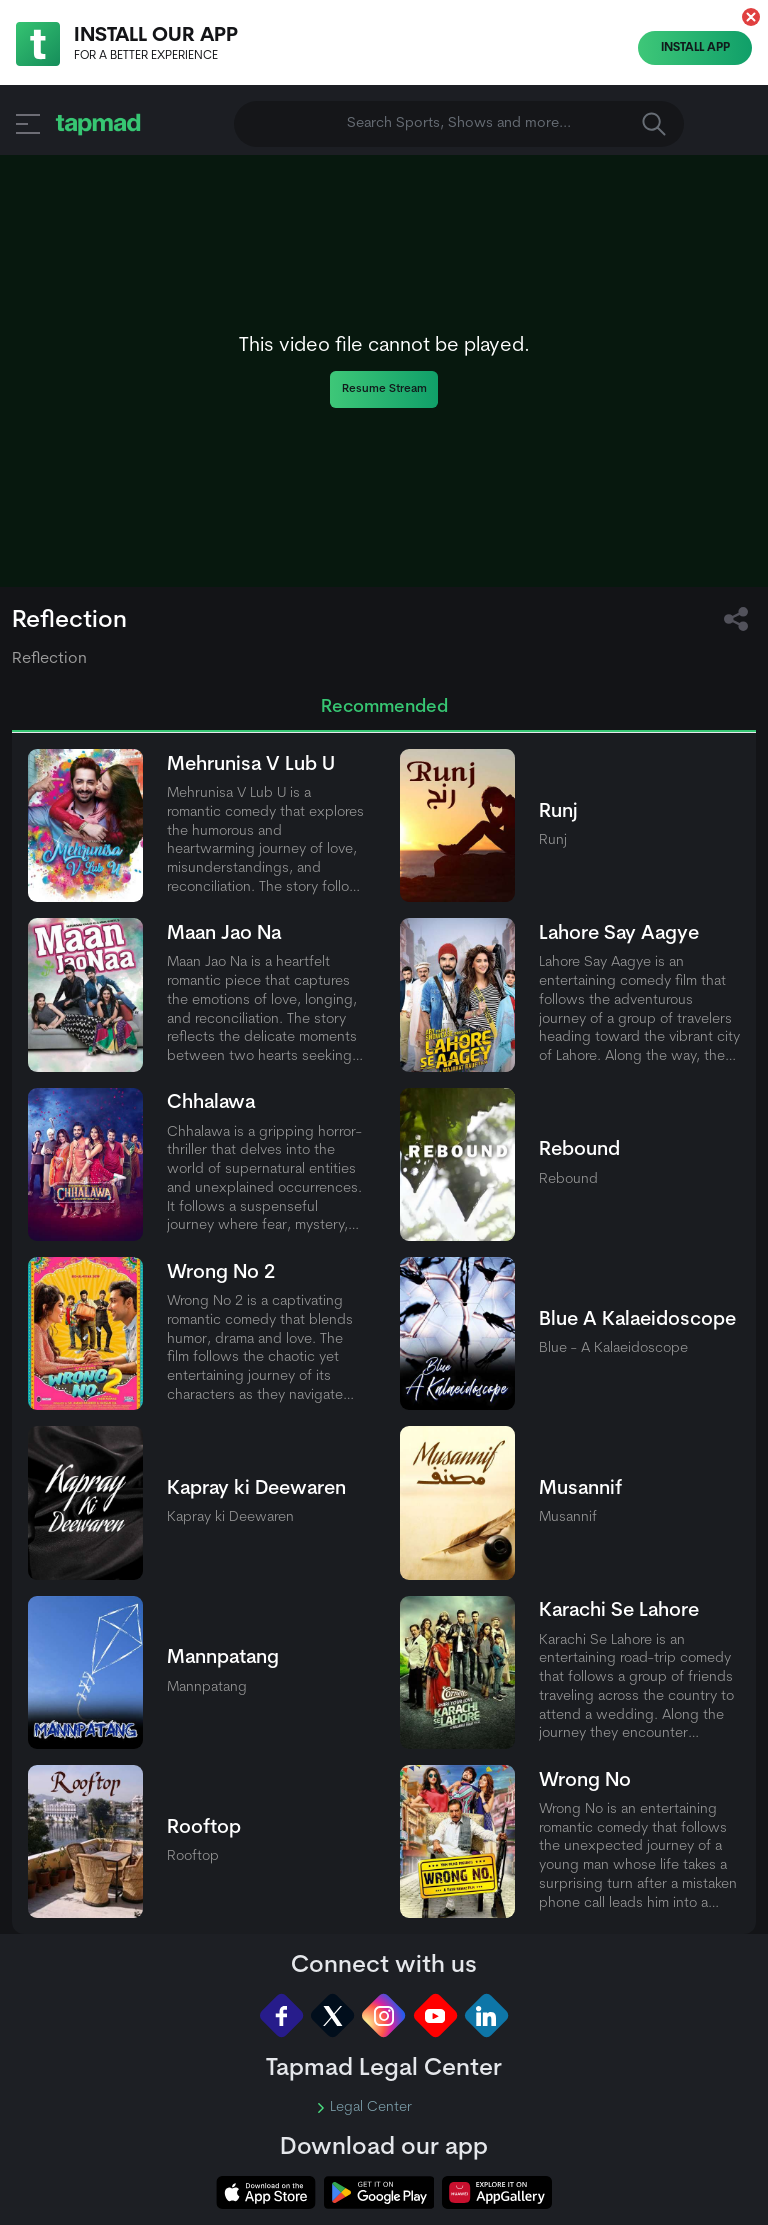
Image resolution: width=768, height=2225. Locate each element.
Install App (695, 48)
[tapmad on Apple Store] (266, 2192)
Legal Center (364, 2108)
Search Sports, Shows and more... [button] (506, 124)
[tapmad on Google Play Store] (379, 2192)
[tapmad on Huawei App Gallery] (497, 2192)
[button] (751, 17)
